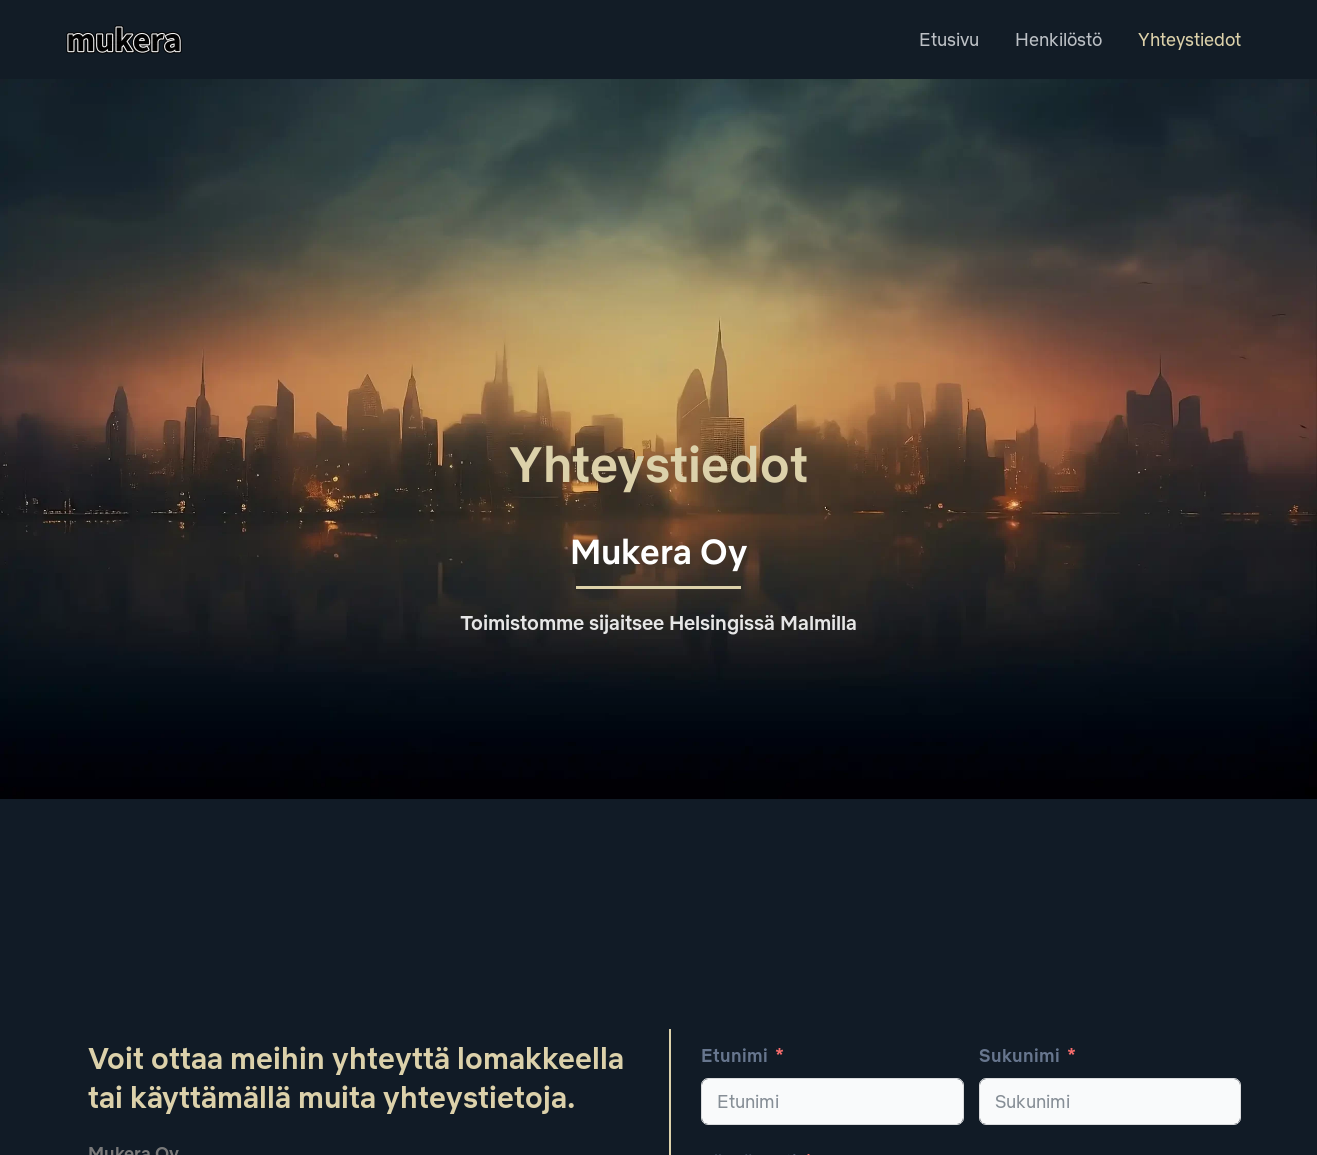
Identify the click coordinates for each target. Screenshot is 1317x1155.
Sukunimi (1019, 1055)
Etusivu (949, 39)
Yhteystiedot (1189, 39)
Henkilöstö (1058, 39)
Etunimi (734, 1055)
